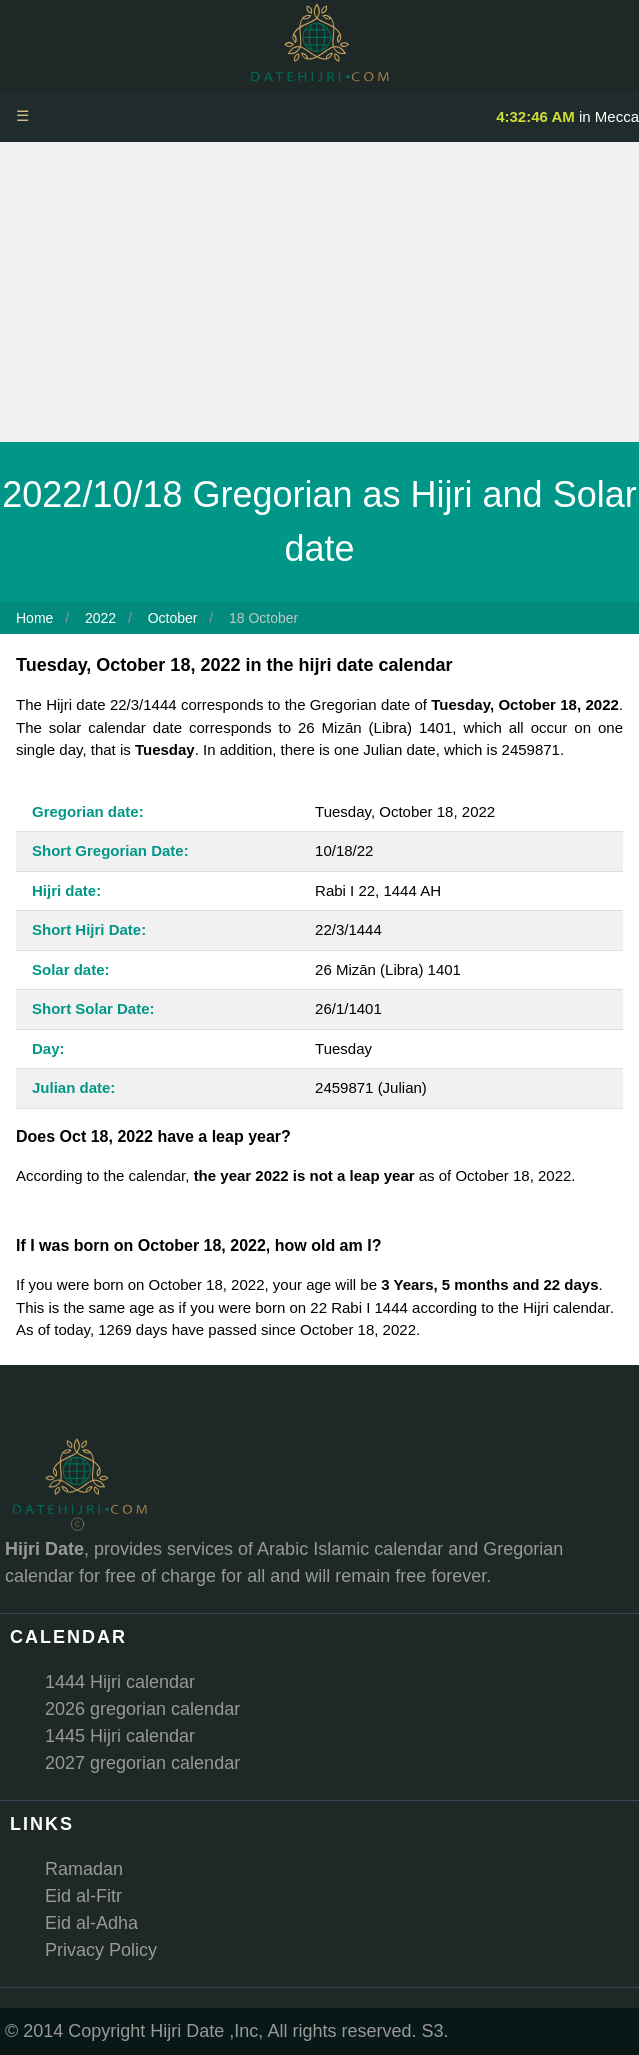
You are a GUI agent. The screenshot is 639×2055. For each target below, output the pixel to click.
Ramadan (84, 1869)
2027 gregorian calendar (142, 1763)
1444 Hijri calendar (120, 1682)
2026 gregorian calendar (142, 1709)
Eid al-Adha (91, 1923)
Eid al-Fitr (83, 1896)
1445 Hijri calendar (120, 1736)
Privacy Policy (101, 1950)
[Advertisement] (319, 292)
